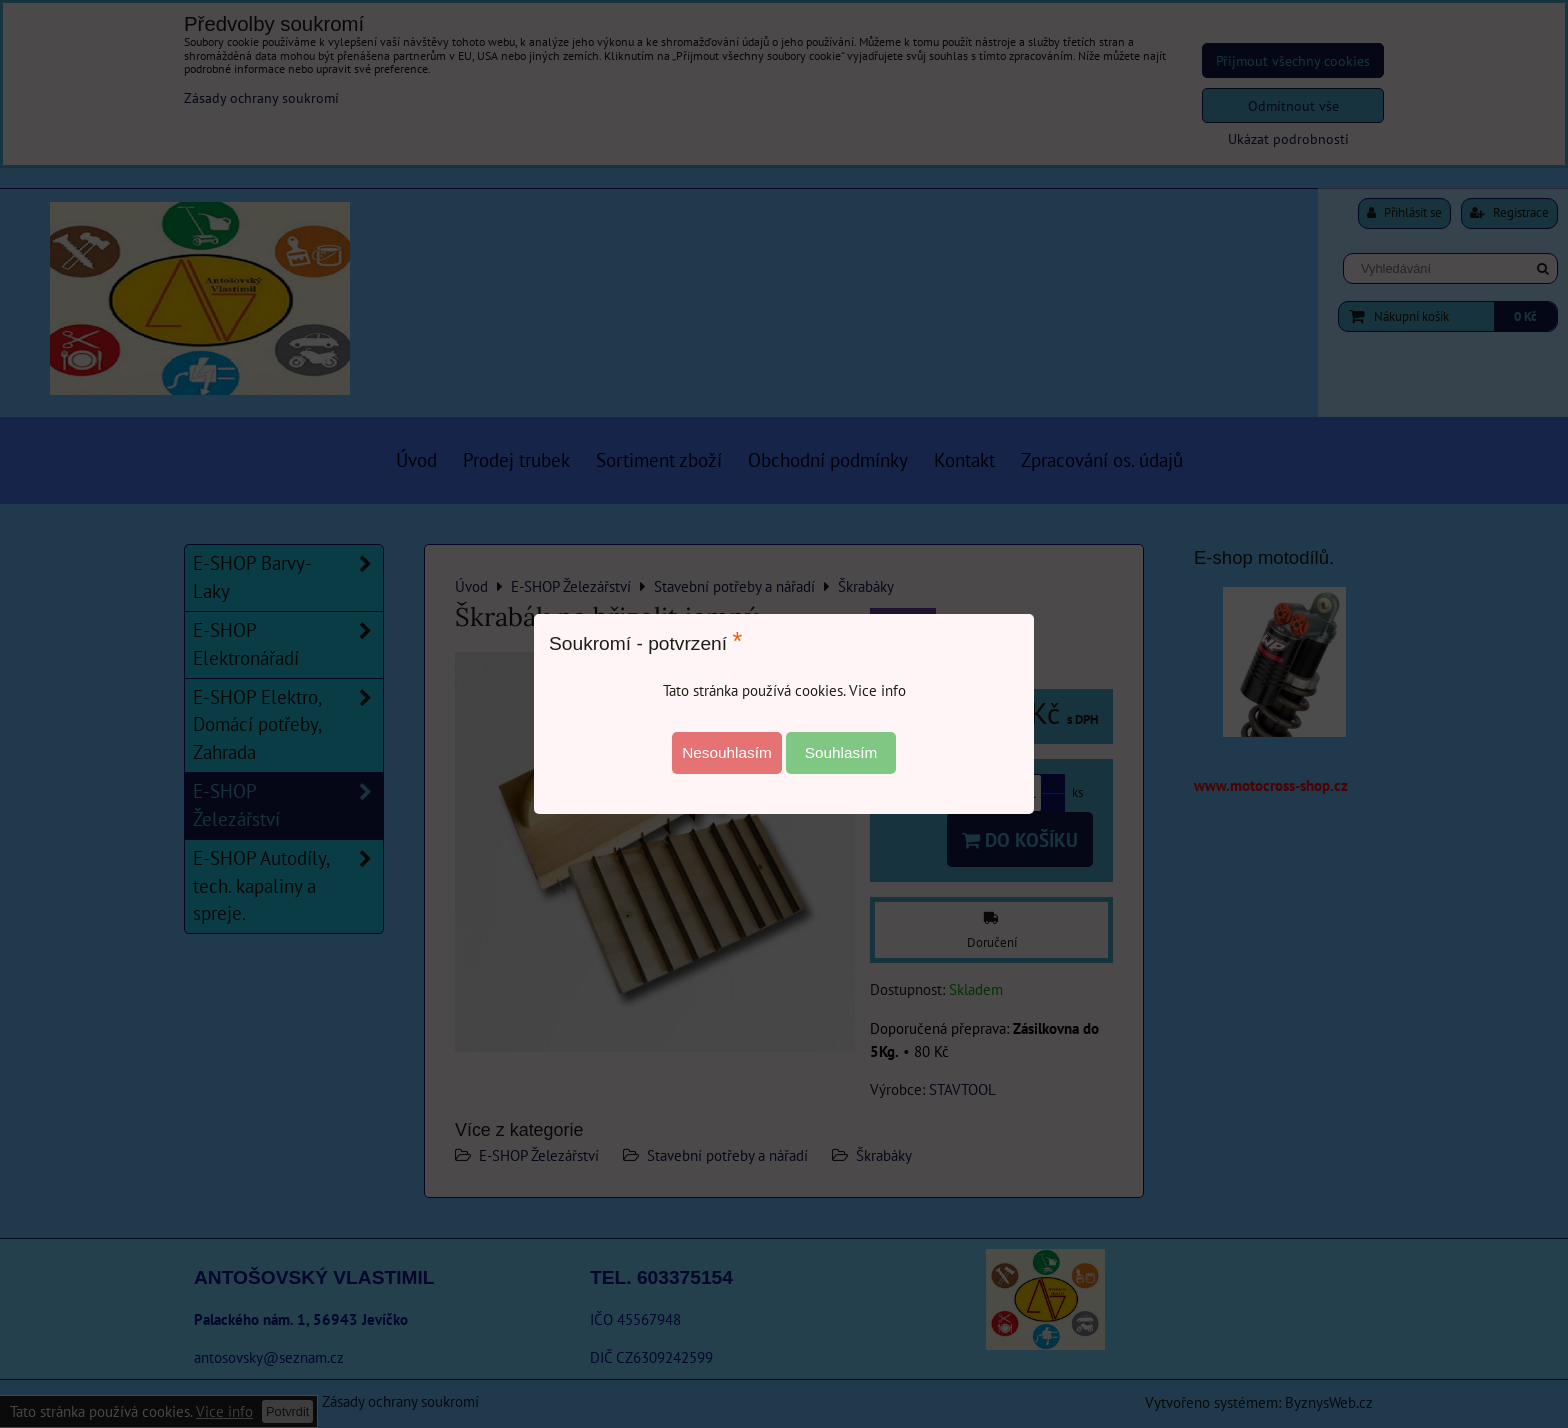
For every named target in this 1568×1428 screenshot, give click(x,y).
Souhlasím (841, 752)
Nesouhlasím (727, 752)
